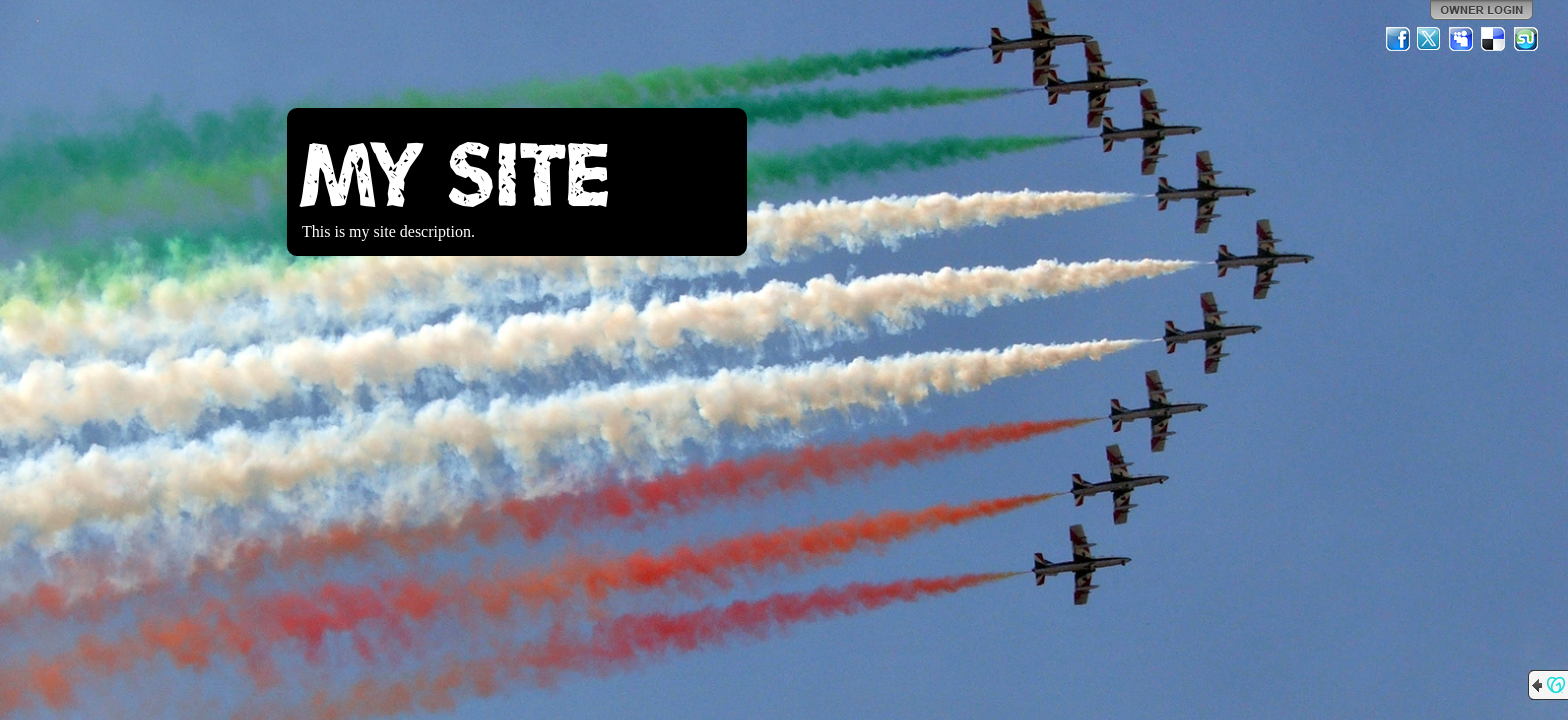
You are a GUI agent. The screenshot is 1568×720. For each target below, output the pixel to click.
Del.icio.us (1494, 39)
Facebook (1398, 39)
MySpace (1462, 39)
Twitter (1430, 39)
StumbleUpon (1526, 39)
